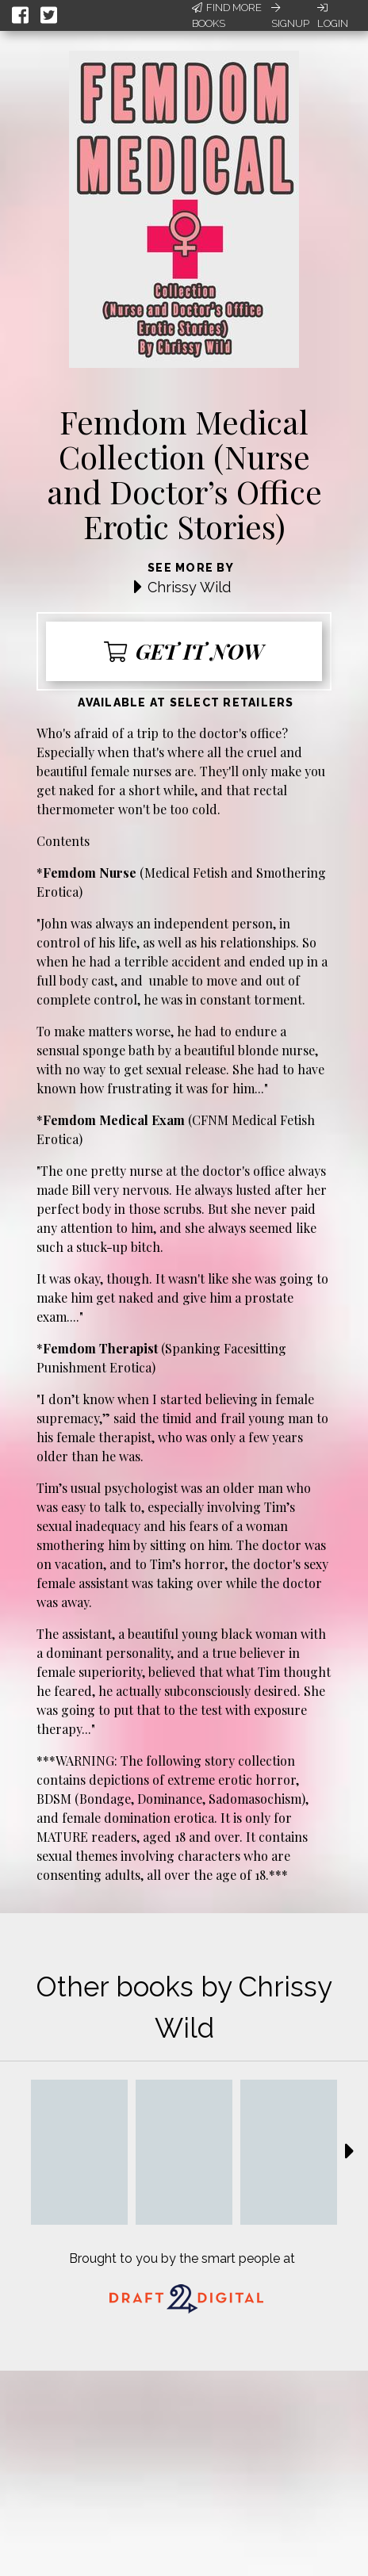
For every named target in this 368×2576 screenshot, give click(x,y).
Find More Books (227, 15)
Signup (290, 15)
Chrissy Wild (189, 587)
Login (332, 15)
